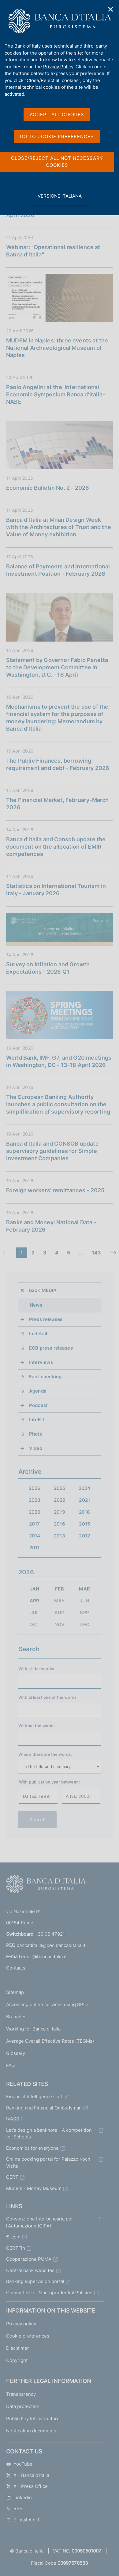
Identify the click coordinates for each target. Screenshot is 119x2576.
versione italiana (59, 199)
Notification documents (31, 2431)
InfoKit (36, 1419)
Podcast (38, 1405)
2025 (59, 1488)
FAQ (10, 2065)
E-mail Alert (22, 2520)
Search (37, 1820)
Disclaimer (17, 2348)
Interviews (41, 1362)
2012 (84, 1536)
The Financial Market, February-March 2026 (57, 803)
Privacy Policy (58, 67)
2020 (35, 1512)
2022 (59, 1500)
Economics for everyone (32, 2148)
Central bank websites (30, 2270)
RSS (14, 2508)
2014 (34, 1536)
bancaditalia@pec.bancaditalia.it (51, 1945)
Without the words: (37, 1725)
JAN (34, 1589)
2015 (84, 1524)
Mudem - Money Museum (33, 2188)
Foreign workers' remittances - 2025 (55, 1190)
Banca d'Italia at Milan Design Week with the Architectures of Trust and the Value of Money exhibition (58, 527)
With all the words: (36, 1668)
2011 (34, 1548)
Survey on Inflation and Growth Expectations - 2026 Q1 (48, 968)
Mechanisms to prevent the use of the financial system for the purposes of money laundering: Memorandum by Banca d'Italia (57, 717)
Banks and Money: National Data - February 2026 (51, 1226)
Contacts (15, 1968)
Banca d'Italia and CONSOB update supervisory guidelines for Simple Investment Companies (52, 1150)
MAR (84, 1589)
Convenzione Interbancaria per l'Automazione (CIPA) (39, 2222)
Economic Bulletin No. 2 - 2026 (47, 488)
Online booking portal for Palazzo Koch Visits (48, 2162)
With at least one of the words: (48, 1697)
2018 (84, 1512)
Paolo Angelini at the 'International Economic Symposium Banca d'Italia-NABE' (55, 394)
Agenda (37, 1391)
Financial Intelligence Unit (34, 2096)
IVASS (12, 2119)
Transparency (21, 2394)
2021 (84, 1500)
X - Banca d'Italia (27, 2475)
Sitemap (15, 1992)
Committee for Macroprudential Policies (49, 2292)
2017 (34, 1524)
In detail (38, 1333)
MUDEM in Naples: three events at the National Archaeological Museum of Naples (57, 347)
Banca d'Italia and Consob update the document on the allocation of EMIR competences (56, 846)
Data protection (22, 2406)
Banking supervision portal (35, 2281)
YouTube (19, 2464)
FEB (59, 1589)
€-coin (13, 2237)
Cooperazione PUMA (28, 2259)
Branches (16, 2017)
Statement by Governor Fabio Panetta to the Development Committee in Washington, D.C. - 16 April (57, 667)
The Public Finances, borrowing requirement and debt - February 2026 (57, 764)
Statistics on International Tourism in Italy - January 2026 (56, 889)
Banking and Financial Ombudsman (44, 2108)
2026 (35, 1488)
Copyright (17, 2360)
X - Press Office (27, 2486)
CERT (12, 2177)
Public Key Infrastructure (33, 2418)
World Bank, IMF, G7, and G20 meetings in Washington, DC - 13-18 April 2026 (59, 1061)
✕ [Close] (110, 9)
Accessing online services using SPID (47, 2004)
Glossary (15, 2053)
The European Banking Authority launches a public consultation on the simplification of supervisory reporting (58, 1104)
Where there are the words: (45, 1754)
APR (34, 1601)
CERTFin (15, 2248)
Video (35, 1448)
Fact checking (45, 1376)
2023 (35, 1500)
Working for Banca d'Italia (33, 2029)
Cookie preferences (27, 2336)
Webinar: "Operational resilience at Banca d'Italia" (53, 251)
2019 (59, 1512)
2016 (59, 1524)
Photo (36, 1434)
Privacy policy (21, 2324)
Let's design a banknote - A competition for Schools (49, 2133)
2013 (59, 1536)
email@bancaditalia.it (44, 1956)
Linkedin (19, 2497)
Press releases (45, 1319)
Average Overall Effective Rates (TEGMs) (50, 2041)
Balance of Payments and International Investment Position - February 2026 (58, 570)
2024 (85, 1488)
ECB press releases (51, 1348)
